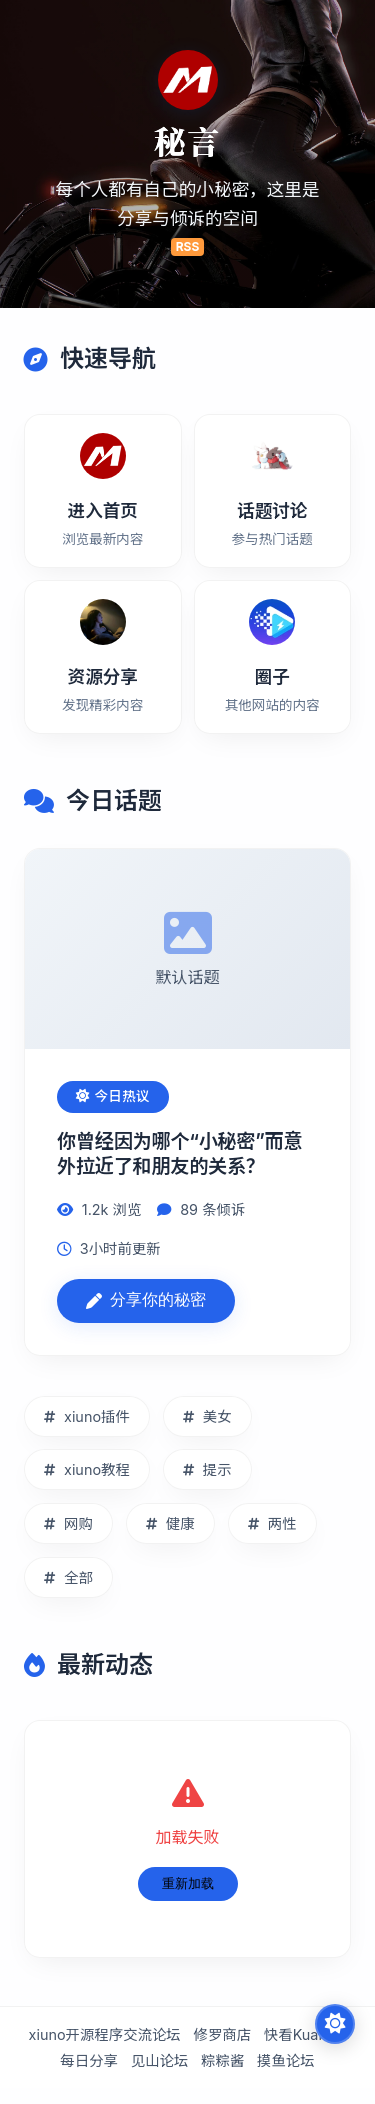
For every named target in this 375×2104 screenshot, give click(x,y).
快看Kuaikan (305, 2035)
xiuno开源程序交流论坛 (105, 2035)
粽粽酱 (222, 2061)
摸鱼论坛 (286, 2061)
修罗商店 (223, 2035)
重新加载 (188, 1883)
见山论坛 (160, 2061)
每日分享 (89, 2061)
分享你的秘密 (146, 1300)
